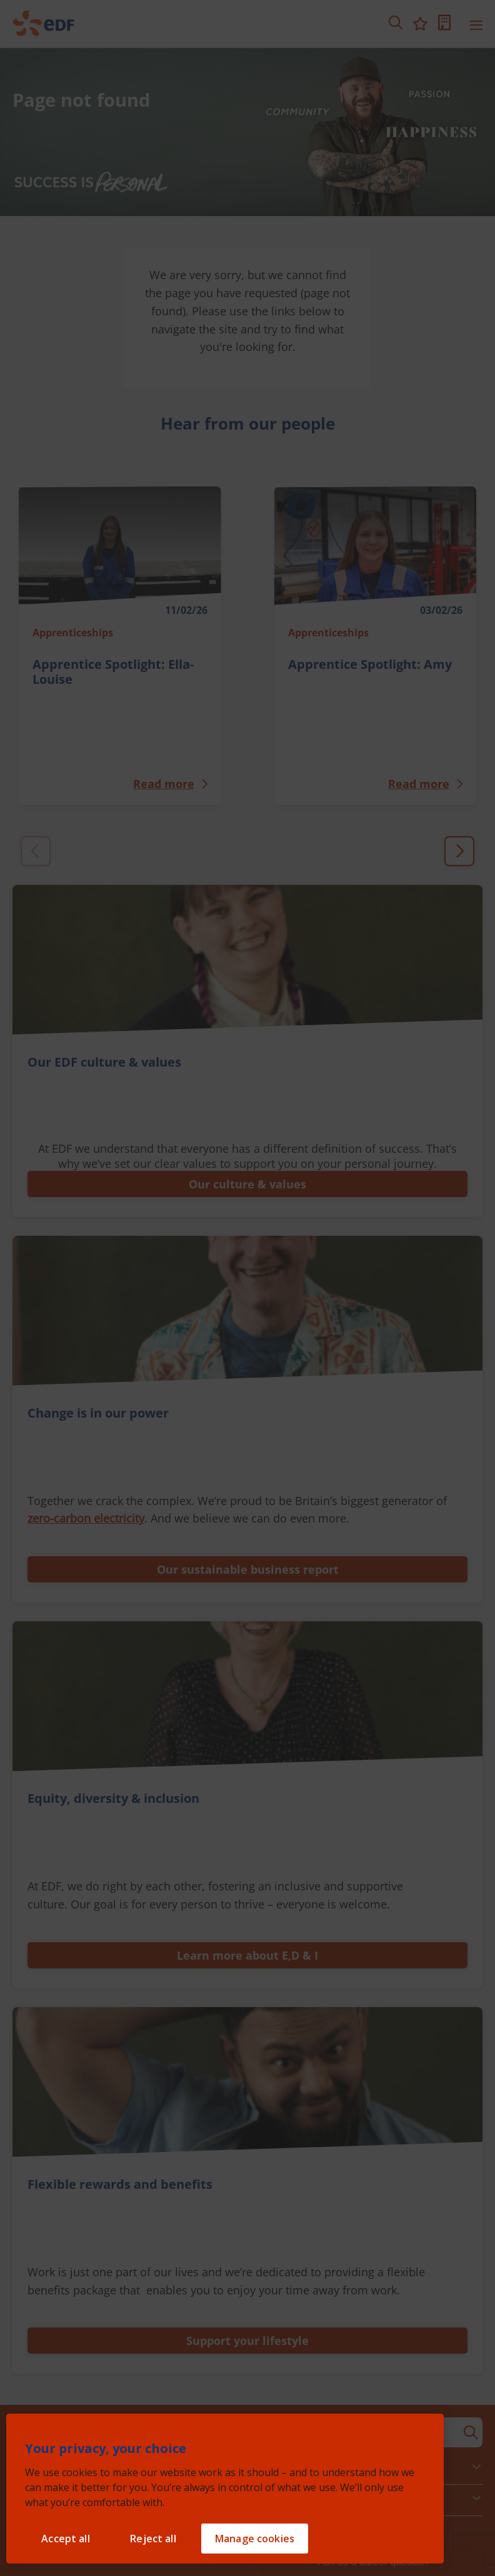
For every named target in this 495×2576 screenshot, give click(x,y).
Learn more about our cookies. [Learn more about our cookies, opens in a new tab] (246, 2502)
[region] (225, 2489)
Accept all (65, 2538)
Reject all (153, 2538)
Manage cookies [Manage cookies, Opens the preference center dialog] (254, 2538)
